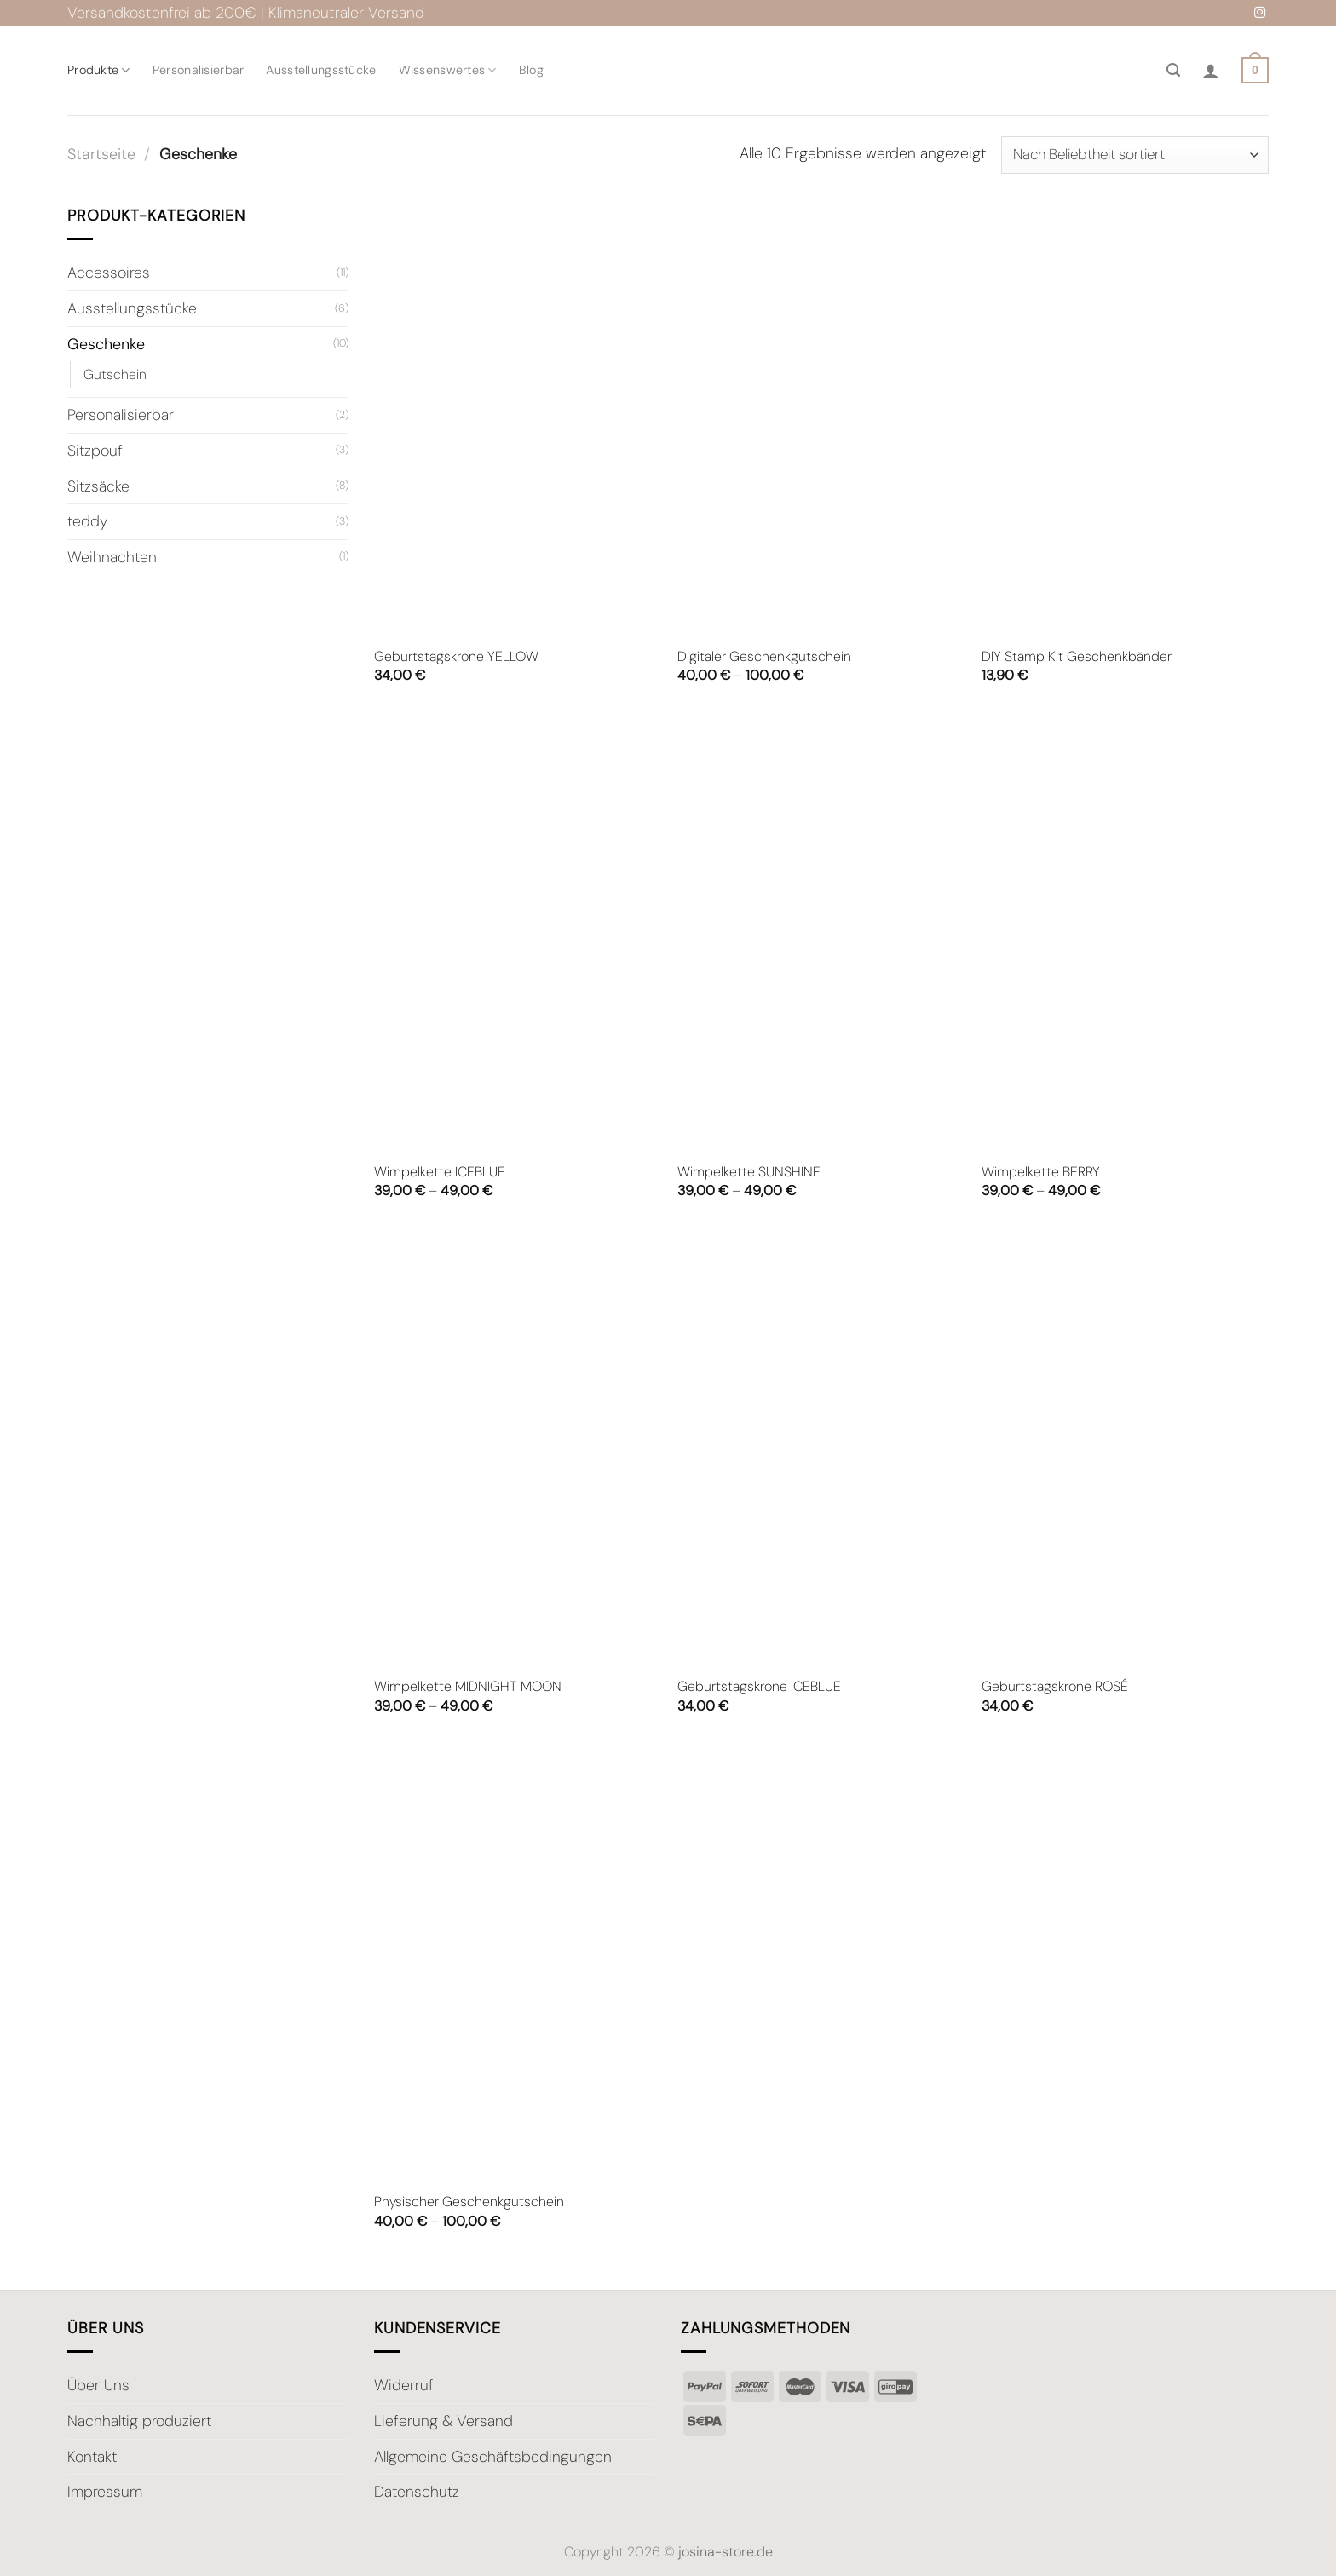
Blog (531, 70)
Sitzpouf (95, 450)
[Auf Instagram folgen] (1259, 13)
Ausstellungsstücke (321, 70)
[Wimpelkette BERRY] (1125, 933)
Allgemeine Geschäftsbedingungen (493, 2457)
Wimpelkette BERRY (1041, 1172)
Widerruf (404, 2385)
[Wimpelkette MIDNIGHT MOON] (517, 1449)
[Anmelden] (1210, 70)
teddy (87, 521)
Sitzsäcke (98, 485)
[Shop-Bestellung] (1135, 155)
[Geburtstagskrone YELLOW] (517, 419)
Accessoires (108, 272)
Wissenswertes (448, 70)
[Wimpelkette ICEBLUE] (517, 933)
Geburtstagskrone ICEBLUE (759, 1686)
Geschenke (106, 343)
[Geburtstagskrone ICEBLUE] (821, 1449)
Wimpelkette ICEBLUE (439, 1172)
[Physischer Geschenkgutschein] (517, 1964)
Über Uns (98, 2385)
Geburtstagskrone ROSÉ (1055, 1686)
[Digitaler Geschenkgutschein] (821, 419)
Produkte (98, 70)
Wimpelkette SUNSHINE (749, 1172)
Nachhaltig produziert (139, 2421)
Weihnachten (112, 556)
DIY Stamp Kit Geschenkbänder (1077, 656)
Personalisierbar (199, 70)
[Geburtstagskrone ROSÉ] (1125, 1449)
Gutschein (115, 374)
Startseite (101, 154)
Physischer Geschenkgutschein (469, 2202)
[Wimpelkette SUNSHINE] (821, 933)
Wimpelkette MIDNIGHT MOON (467, 1686)
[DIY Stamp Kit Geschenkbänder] (1125, 419)
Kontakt (92, 2457)
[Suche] (1173, 70)
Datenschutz (416, 2491)
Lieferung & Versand (443, 2421)
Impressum (104, 2491)
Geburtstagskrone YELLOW (456, 656)
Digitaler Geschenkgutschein (764, 656)
